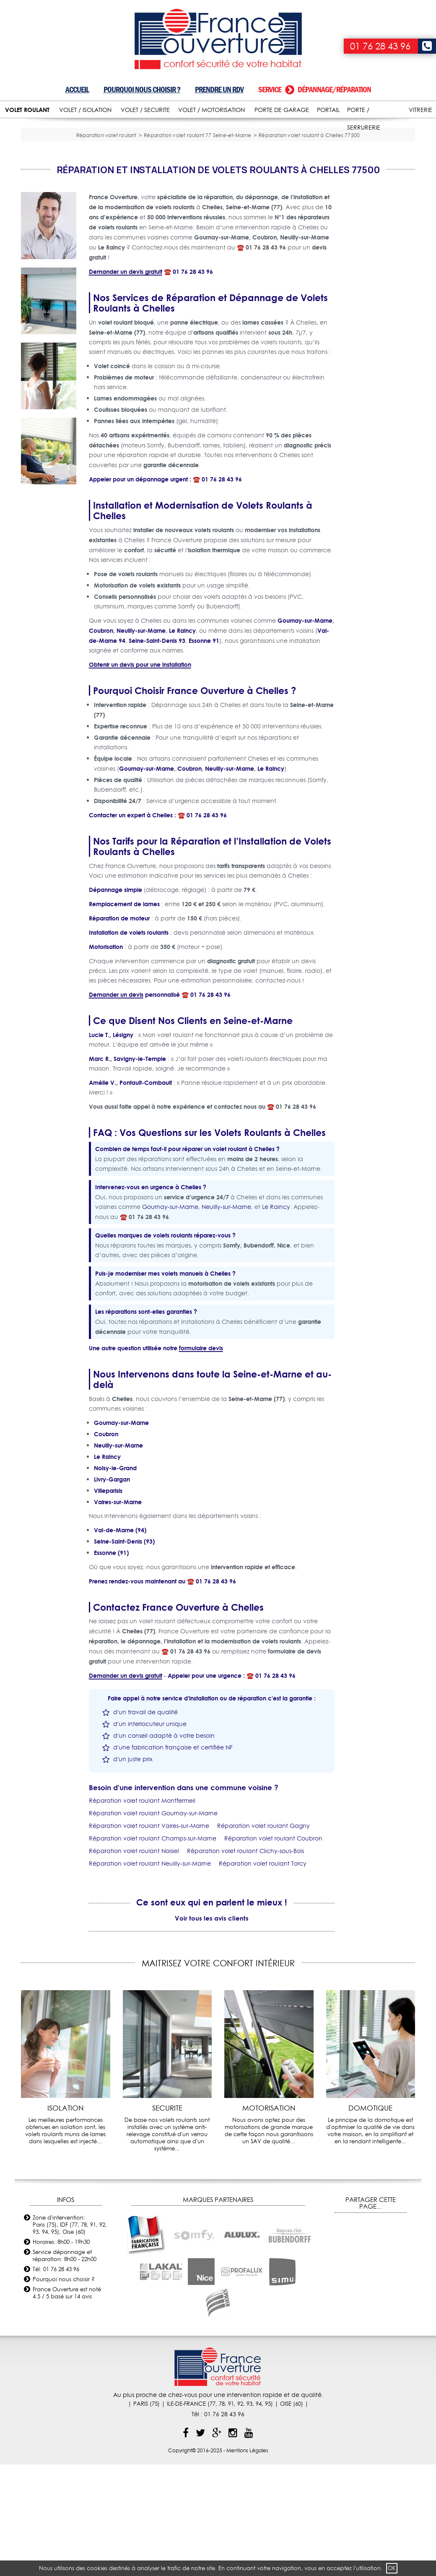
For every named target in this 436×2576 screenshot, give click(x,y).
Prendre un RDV (219, 89)
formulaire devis (201, 1460)
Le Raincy (182, 742)
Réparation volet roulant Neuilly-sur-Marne (150, 1975)
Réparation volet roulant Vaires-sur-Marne (149, 1938)
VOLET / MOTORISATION (211, 110)
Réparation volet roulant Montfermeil (142, 1912)
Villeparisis (108, 1602)
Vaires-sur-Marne (118, 1613)
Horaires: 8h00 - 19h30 (61, 2353)
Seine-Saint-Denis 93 (157, 752)
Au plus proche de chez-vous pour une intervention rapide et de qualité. (218, 2506)
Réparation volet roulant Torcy (262, 1975)
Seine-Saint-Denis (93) (124, 1653)
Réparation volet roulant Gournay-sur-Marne (153, 1925)
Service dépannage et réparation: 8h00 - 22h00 (64, 2367)
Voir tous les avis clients (212, 2029)
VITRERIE (420, 110)
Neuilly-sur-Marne (141, 742)
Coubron (101, 742)
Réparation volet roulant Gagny (263, 1938)
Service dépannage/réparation (314, 89)
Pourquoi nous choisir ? (142, 89)
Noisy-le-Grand (115, 1579)
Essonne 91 (204, 752)
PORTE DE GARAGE (281, 110)
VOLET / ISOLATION (85, 110)
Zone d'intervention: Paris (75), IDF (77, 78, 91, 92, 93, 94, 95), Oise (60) (70, 2336)
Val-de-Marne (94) (120, 1642)
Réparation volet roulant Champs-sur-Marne (152, 1950)
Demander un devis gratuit (125, 383)
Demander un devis (116, 1106)
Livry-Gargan (112, 1591)
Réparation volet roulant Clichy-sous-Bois (245, 1963)
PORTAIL (328, 110)
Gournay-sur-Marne (305, 732)
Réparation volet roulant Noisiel (134, 1963)
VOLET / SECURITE (145, 110)
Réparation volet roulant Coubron (273, 1950)
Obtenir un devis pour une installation (140, 776)
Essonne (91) (111, 1664)
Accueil (77, 89)
